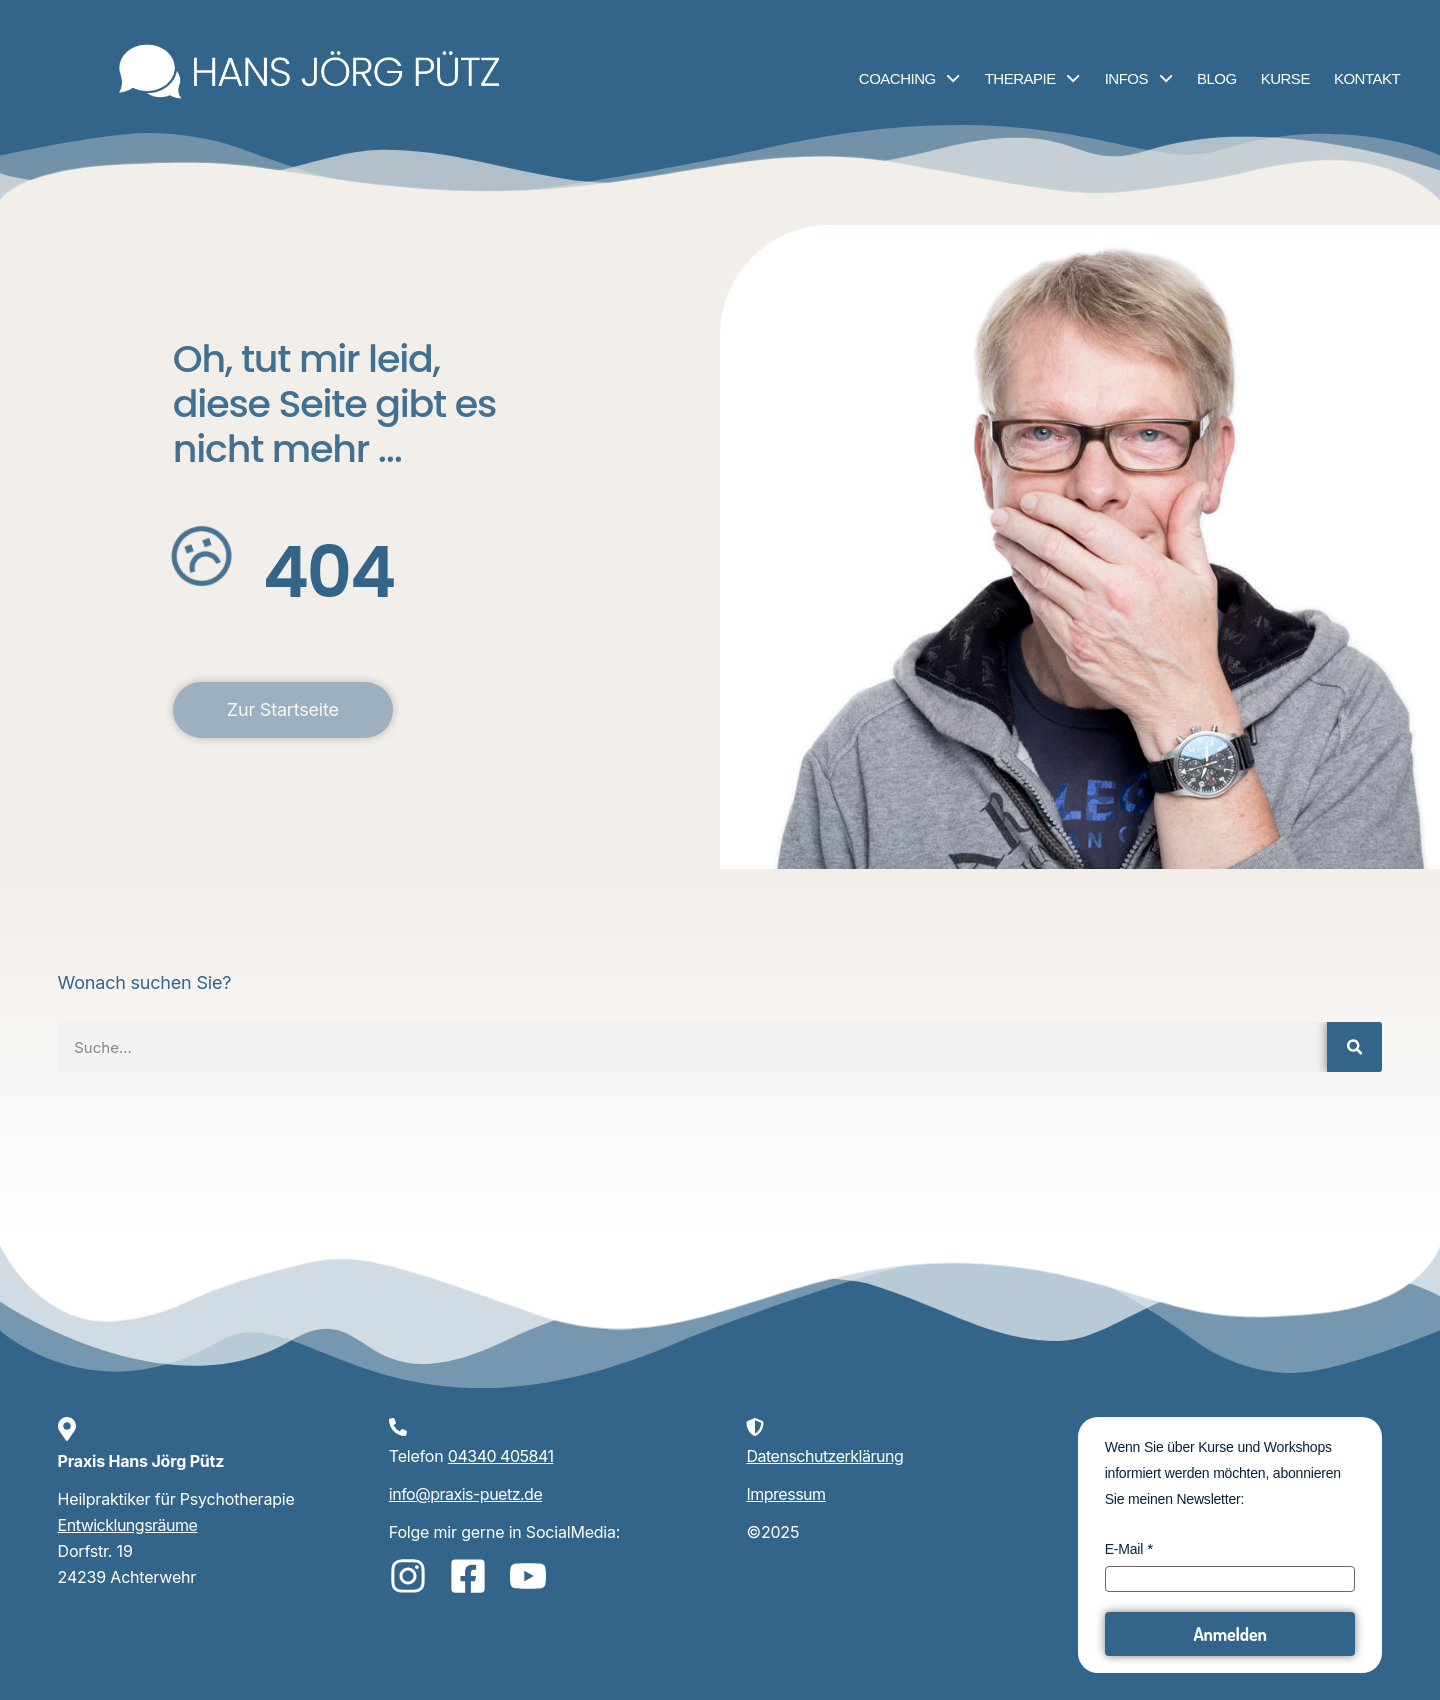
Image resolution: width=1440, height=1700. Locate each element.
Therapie (1033, 78)
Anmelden (1229, 1634)
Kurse (1285, 78)
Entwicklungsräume (128, 1525)
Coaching (910, 78)
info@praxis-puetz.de (465, 1494)
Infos (1139, 78)
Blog (1217, 78)
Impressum (785, 1494)
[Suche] (1354, 1047)
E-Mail (1124, 1549)
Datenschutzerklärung (824, 1456)
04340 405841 (501, 1456)
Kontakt (1367, 78)
